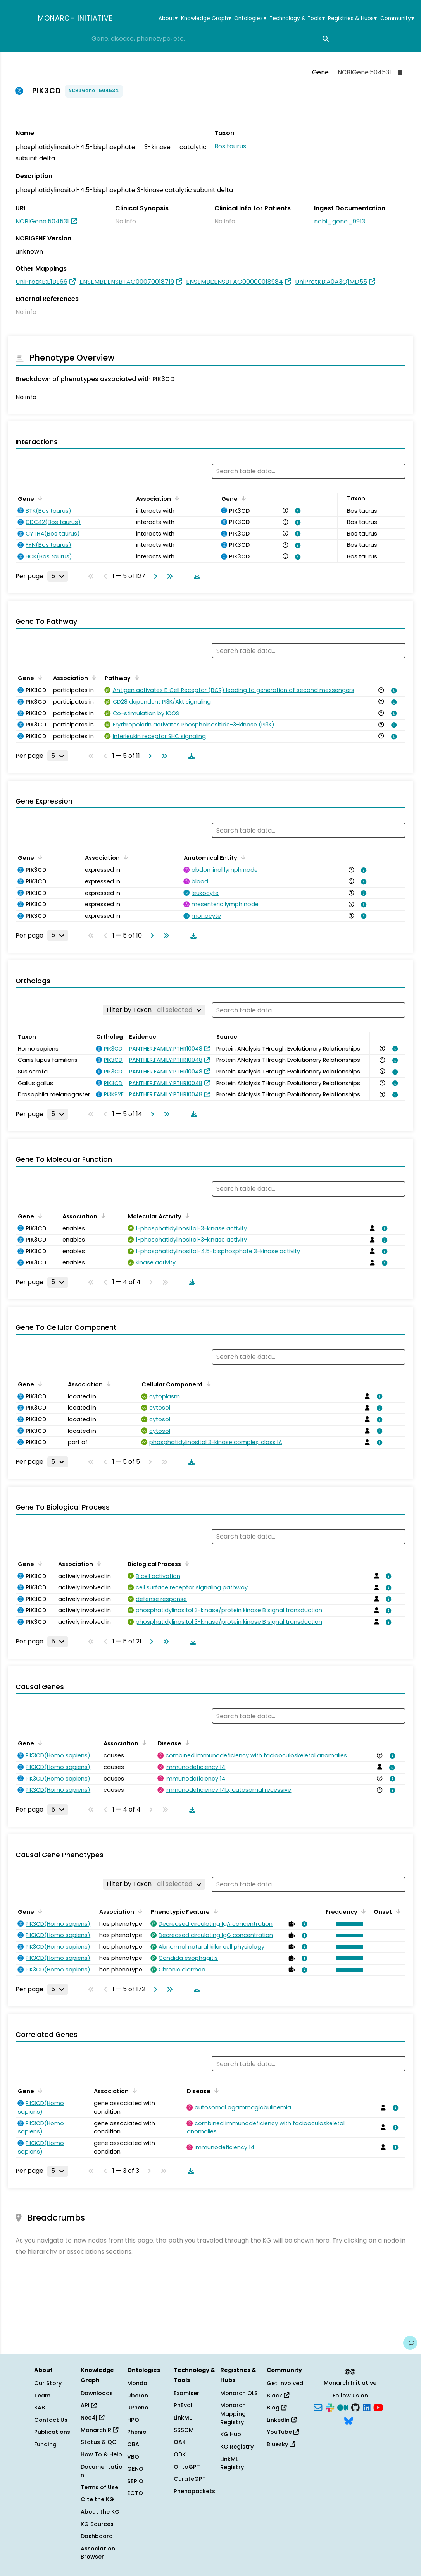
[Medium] (342, 2407)
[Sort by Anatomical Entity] (242, 857)
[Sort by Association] (175, 498)
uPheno (137, 2407)
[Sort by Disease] (186, 1743)
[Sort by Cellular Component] (207, 1384)
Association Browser (98, 2553)
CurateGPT (190, 2479)
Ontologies (250, 18)
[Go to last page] (168, 576)
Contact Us (50, 2420)
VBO (133, 2457)
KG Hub (230, 2434)
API (89, 2405)
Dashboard (97, 2536)
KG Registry (237, 2447)
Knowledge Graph (206, 18)
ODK (180, 2454)
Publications (52, 2432)
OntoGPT (187, 2467)
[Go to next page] (154, 576)
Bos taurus (230, 146)
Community (397, 18)
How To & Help (101, 2454)
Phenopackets (194, 2491)
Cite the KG (97, 2499)
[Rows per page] (57, 576)
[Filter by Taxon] (154, 1010)
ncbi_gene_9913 (339, 221)
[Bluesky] (348, 2420)
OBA (133, 2444)
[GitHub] (355, 2407)
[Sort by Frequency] (362, 1911)
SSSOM (184, 2430)
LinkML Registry (232, 2463)
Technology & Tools (296, 18)
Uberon (137, 2395)
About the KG (100, 2512)
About (168, 18)
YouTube (283, 2432)
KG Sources (97, 2524)
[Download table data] (195, 576)
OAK (180, 2442)
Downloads (97, 2393)
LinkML (183, 2417)
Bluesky (281, 2444)
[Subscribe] (318, 2407)
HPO (133, 2420)
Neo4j (92, 2417)
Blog (276, 2407)
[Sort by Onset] (396, 1911)
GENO (135, 2469)
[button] (347, 1924)
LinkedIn (282, 2420)
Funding (45, 2444)
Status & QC (99, 2442)
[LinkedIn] (367, 2407)
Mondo (137, 2383)
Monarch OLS (239, 2393)
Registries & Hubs (352, 18)
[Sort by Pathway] (135, 677)
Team (42, 2395)
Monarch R (99, 2430)
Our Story (48, 2383)
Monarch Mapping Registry (233, 2413)
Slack (278, 2395)
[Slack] (330, 2407)
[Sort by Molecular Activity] (186, 1215)
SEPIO (135, 2481)
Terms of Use (99, 2487)
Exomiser (186, 2393)
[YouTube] (378, 2407)
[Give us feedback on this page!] (410, 2343)
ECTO (135, 2493)
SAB (39, 2407)
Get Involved (285, 2383)
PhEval (183, 2405)
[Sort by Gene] (38, 498)
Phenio (137, 2432)
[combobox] (210, 38)
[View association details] (296, 511)
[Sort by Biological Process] (185, 1563)
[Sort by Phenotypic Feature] (214, 1911)
